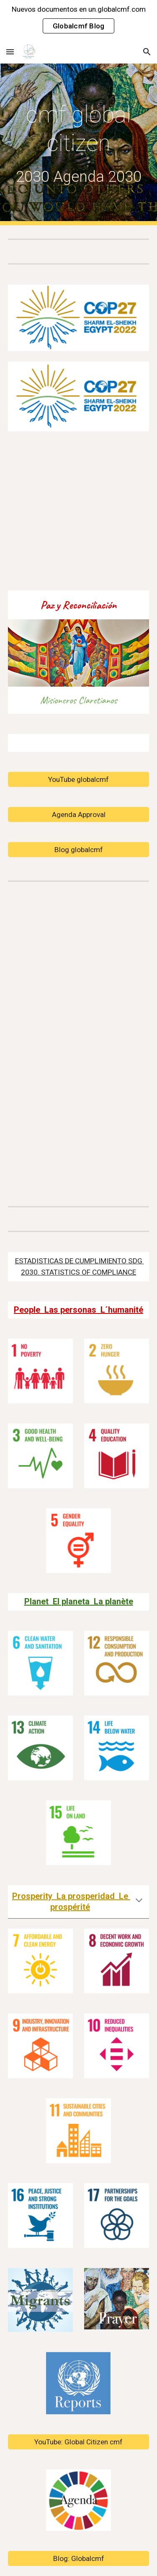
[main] (78, 144)
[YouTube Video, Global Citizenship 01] (78, 942)
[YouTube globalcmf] (78, 780)
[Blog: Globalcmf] (78, 2558)
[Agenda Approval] (78, 815)
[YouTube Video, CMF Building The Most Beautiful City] (78, 510)
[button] (10, 51)
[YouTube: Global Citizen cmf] (78, 2442)
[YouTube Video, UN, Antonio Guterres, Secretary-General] (78, 1042)
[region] (78, 20)
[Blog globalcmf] (78, 850)
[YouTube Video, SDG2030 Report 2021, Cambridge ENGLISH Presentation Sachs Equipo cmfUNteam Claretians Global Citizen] (78, 1142)
